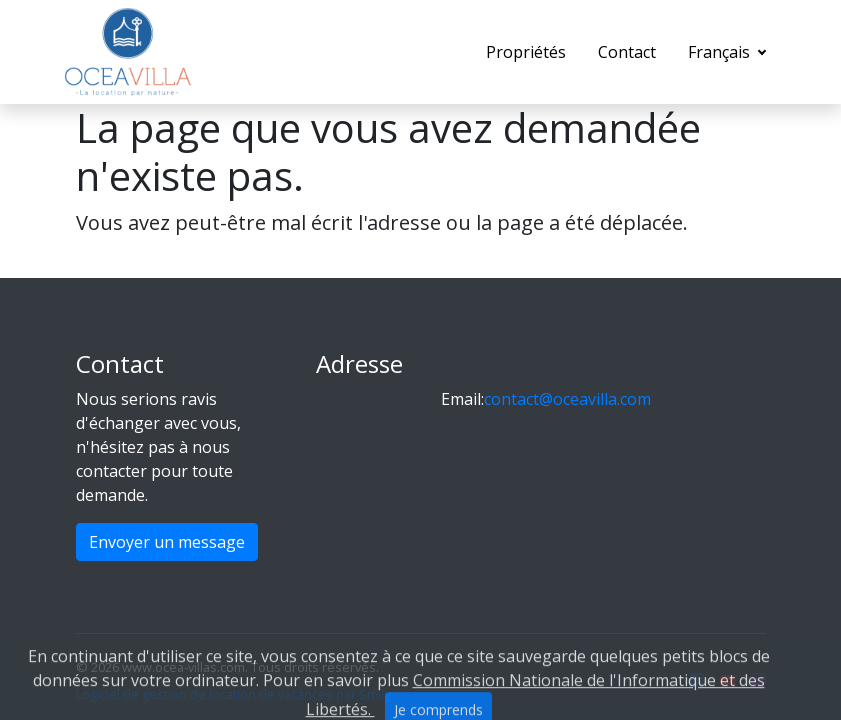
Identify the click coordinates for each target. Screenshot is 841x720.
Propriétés (526, 52)
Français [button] (721, 52)
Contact (627, 52)
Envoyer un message (167, 542)
